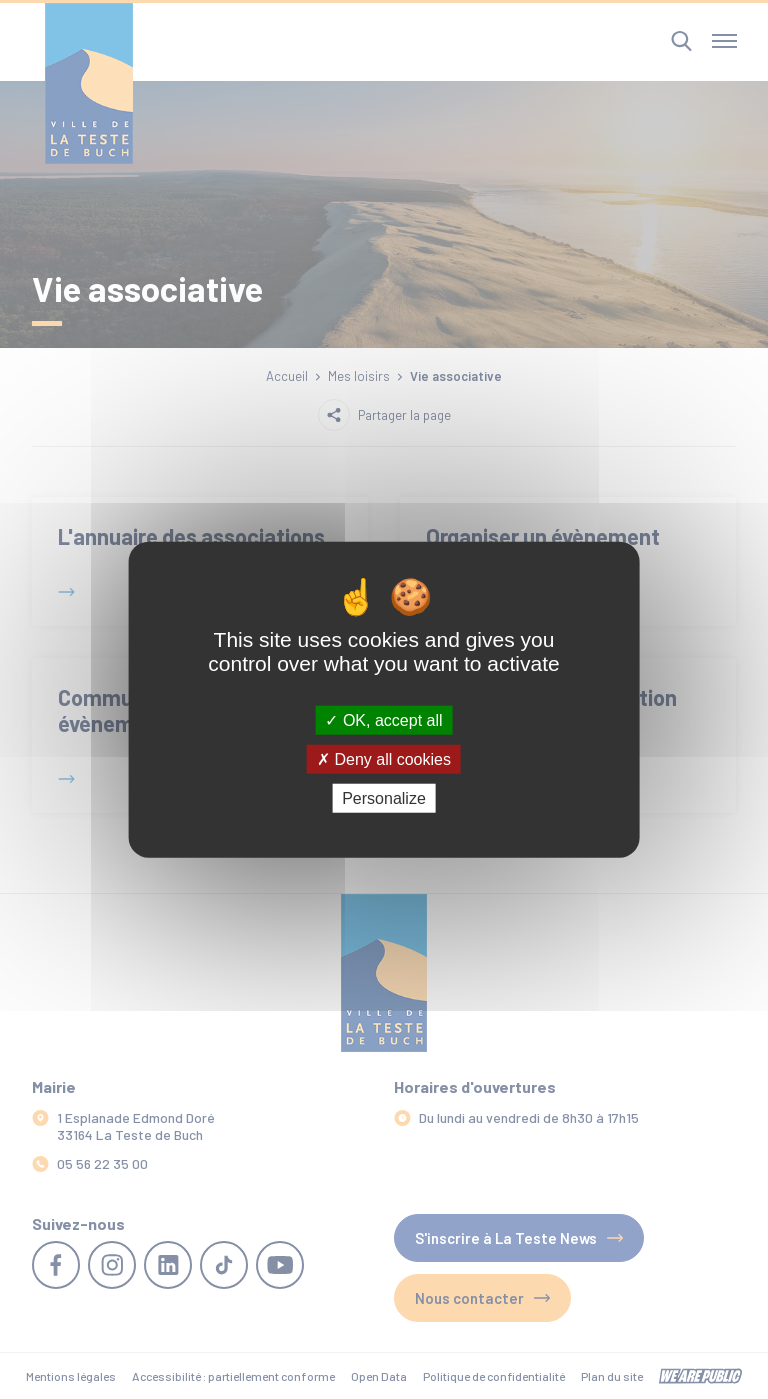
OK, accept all (383, 719)
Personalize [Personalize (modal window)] (384, 798)
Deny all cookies (384, 758)
